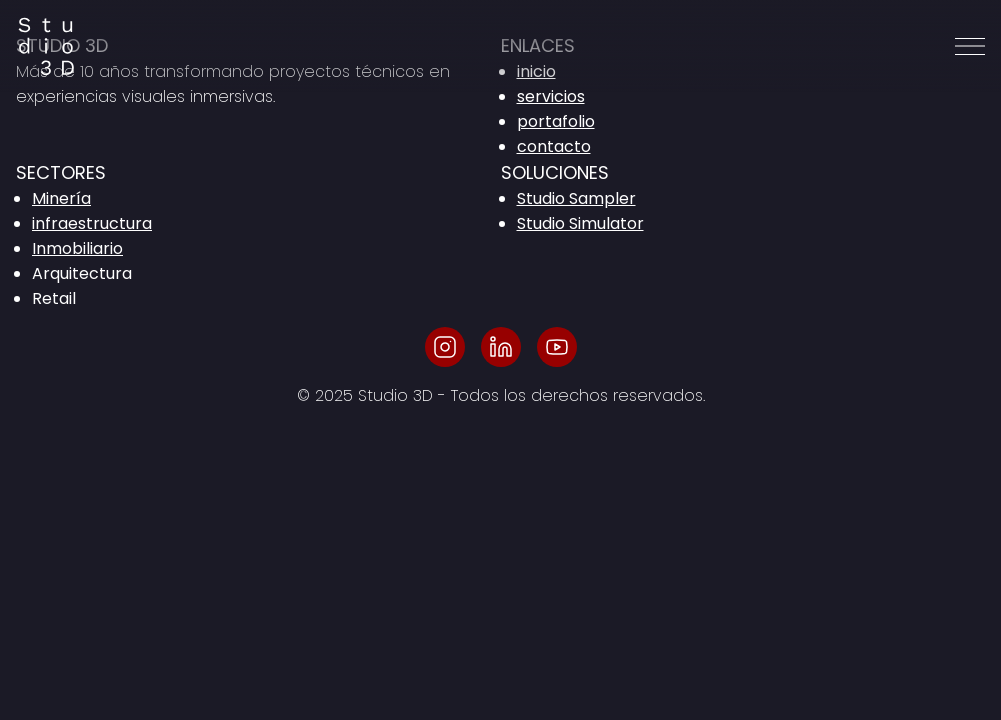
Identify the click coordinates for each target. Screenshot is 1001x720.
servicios (551, 96)
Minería (61, 198)
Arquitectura (82, 273)
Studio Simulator (580, 223)
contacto (554, 146)
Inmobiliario (77, 248)
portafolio (556, 121)
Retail (54, 298)
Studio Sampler (576, 198)
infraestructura (92, 223)
